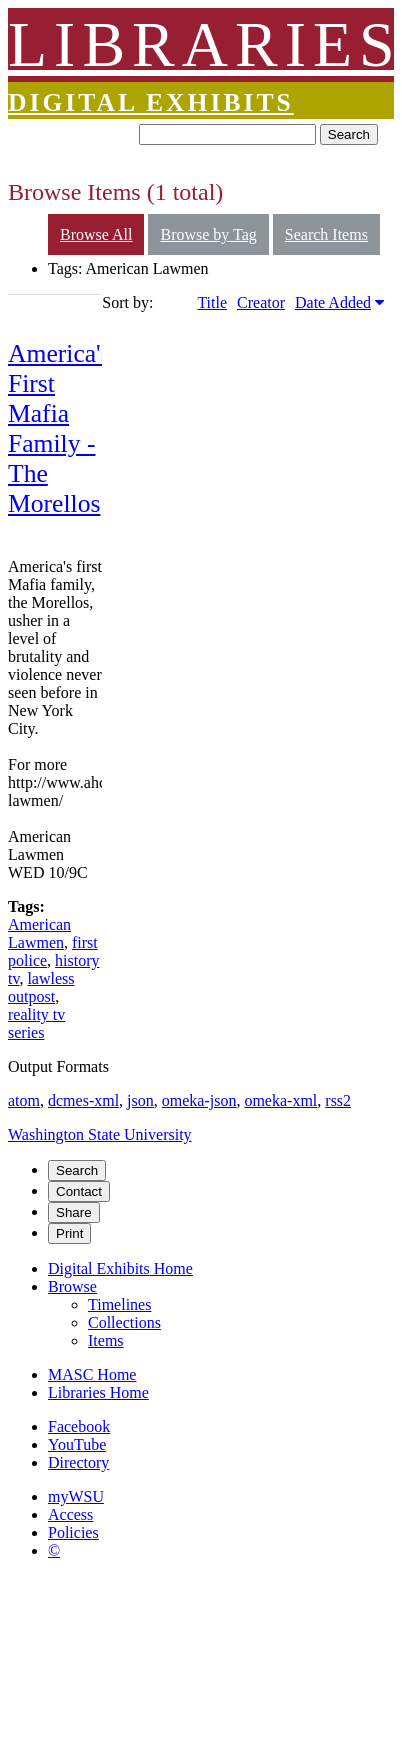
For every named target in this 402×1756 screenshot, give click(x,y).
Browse (72, 1286)
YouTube (77, 1444)
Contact (79, 1191)
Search (349, 134)
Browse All (96, 234)
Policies (73, 1532)
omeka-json (199, 1100)
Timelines (119, 1304)
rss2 (338, 1100)
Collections (124, 1322)
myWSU (76, 1496)
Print (69, 1233)
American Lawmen (39, 933)
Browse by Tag (208, 234)
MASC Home (92, 1374)
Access (70, 1514)
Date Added (333, 302)
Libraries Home (98, 1392)
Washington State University (100, 1134)
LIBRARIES (205, 44)
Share (74, 1212)
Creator (261, 302)
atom (24, 1100)
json (140, 1100)
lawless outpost (41, 987)
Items (106, 1340)
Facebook (79, 1426)
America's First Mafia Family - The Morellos (59, 428)
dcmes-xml (83, 1100)
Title (212, 302)
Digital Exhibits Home (120, 1268)
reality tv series (36, 1023)
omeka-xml (280, 1100)
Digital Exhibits (151, 102)
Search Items (326, 234)
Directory (78, 1462)
